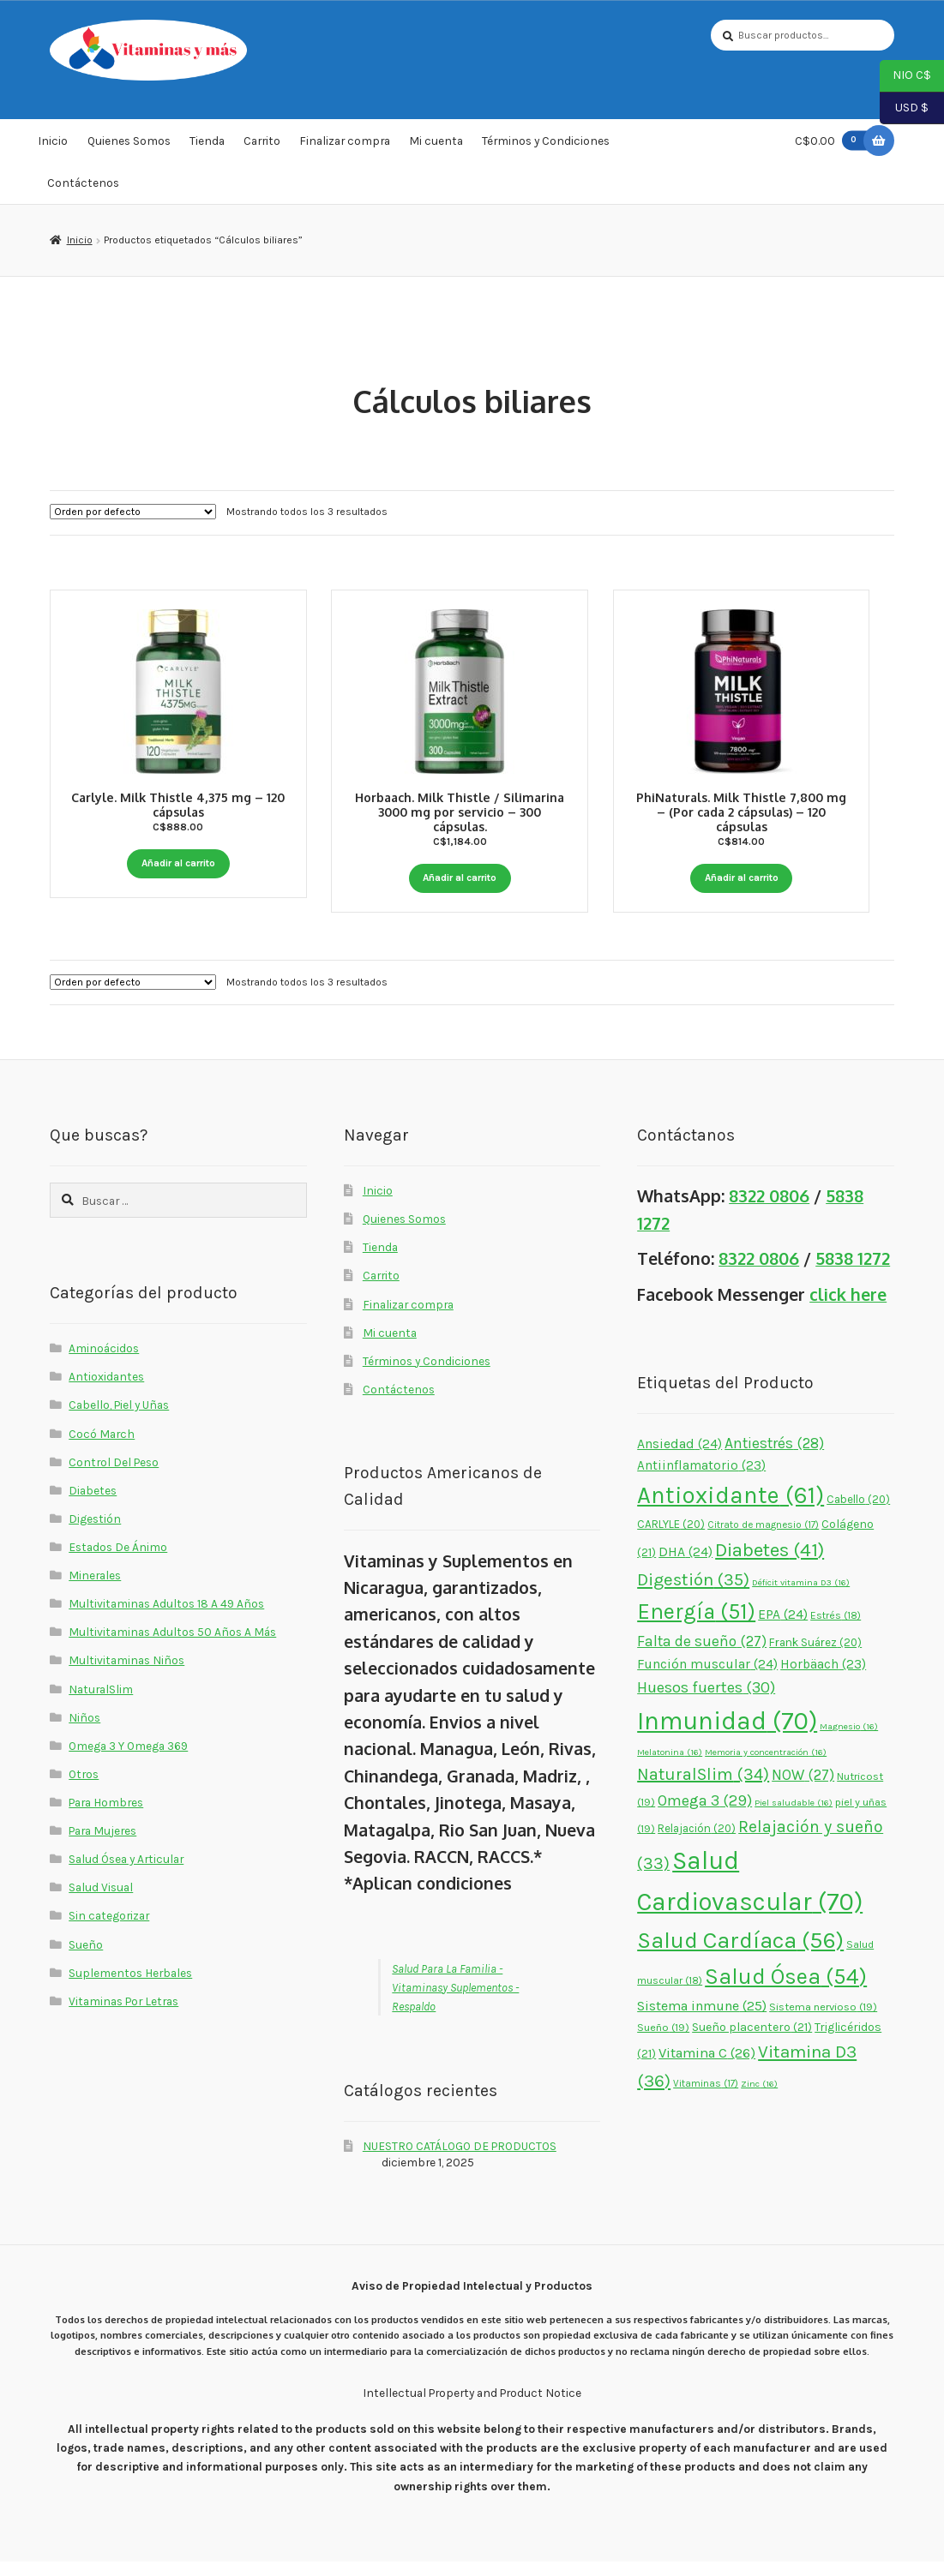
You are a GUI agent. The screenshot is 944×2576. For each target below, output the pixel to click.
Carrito (262, 140)
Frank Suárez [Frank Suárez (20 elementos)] (815, 1656)
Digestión (95, 1532)
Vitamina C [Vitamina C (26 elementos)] (706, 2066)
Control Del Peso (114, 1476)
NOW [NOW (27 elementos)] (803, 1788)
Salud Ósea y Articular (126, 1873)
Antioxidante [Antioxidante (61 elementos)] (730, 1509)
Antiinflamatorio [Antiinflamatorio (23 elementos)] (701, 1480)
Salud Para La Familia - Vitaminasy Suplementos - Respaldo (455, 2001)
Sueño (86, 1958)
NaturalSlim (101, 1703)
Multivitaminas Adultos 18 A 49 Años (166, 1618)
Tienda (207, 140)
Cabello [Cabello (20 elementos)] (858, 1513)
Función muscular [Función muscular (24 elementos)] (707, 1678)
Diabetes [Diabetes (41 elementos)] (769, 1563)
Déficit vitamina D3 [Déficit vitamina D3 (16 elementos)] (801, 1597)
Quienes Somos (129, 140)
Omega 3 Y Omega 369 (128, 1759)
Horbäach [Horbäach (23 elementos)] (823, 1678)
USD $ (904, 109)
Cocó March (102, 1447)
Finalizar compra (344, 140)
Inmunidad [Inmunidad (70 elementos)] (727, 1735)
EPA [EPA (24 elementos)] (783, 1629)
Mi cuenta (436, 140)
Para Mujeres (102, 1845)
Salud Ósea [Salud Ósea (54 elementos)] (786, 1991)
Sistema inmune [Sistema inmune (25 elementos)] (702, 2020)
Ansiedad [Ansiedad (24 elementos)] (679, 1457)
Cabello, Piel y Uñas (119, 1419)
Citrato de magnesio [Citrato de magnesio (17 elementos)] (763, 1539)
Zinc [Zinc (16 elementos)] (759, 2097)
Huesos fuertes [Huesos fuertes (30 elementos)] (706, 1701)
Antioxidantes (106, 1391)
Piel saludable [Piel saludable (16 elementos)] (794, 1816)
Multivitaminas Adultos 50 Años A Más (172, 1646)
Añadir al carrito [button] (178, 863)
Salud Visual (101, 1901)
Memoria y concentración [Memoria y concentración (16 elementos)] (766, 1766)
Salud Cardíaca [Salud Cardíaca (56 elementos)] (740, 1955)
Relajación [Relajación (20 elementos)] (697, 1842)
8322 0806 (769, 1210)
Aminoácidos (104, 1362)
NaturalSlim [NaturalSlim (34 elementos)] (703, 1788)
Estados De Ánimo (118, 1560)
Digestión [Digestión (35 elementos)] (693, 1594)
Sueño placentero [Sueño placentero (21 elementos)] (752, 2041)
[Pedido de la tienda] (133, 511)
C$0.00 (834, 140)
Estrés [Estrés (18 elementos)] (835, 1630)
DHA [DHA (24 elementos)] (685, 1565)
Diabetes (93, 1504)
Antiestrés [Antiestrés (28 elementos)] (774, 1456)
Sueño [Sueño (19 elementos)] (663, 2041)
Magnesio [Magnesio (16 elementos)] (849, 1740)
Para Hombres (106, 1816)
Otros (84, 1787)
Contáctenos (83, 182)
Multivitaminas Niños (126, 1674)
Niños (84, 1731)
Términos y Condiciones (546, 140)
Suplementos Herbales (130, 1986)
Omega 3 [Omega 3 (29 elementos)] (705, 1814)
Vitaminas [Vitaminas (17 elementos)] (705, 2097)
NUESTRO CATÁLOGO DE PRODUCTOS (459, 2160)
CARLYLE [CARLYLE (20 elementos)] (671, 1538)
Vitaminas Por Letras (123, 2015)
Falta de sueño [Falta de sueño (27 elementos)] (702, 1654)
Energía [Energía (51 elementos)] (696, 1626)
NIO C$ (905, 76)
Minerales (95, 1590)
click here (848, 1309)
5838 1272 (852, 1273)
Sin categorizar (109, 1930)
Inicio (53, 140)
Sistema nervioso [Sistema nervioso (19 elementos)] (823, 2021)
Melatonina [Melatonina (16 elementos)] (669, 1766)
